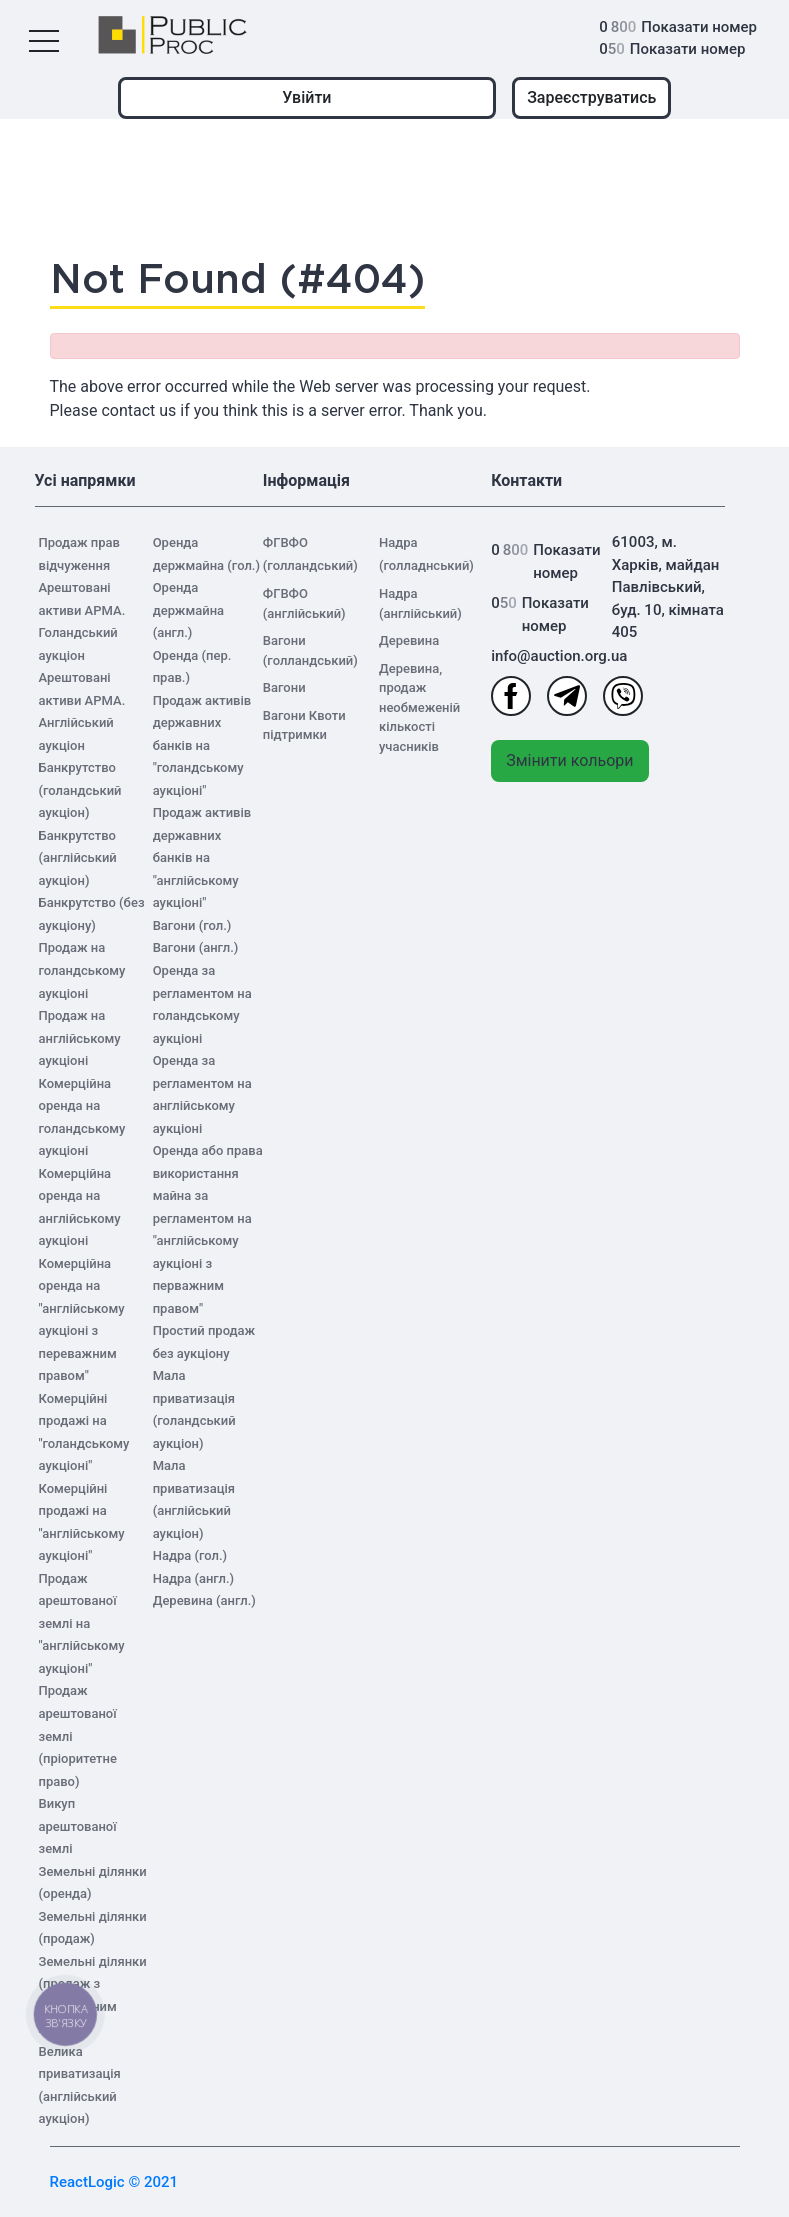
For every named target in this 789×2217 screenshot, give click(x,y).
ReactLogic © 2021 (114, 2182)
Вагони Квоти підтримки (304, 725)
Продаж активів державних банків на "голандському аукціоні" (202, 745)
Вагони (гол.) (192, 925)
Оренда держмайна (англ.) (188, 610)
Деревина (409, 640)
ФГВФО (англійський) (304, 603)
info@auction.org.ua (549, 656)
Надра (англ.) (194, 1578)
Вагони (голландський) (310, 650)
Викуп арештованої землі (78, 1826)
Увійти (306, 97)
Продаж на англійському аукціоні (80, 1038)
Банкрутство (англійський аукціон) (78, 858)
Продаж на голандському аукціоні (82, 970)
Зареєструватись (591, 97)
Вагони (284, 687)
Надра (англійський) (420, 603)
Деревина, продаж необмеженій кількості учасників (419, 707)
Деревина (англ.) (204, 1600)
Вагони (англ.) (196, 947)
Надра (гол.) (190, 1555)
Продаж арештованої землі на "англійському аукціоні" (82, 1623)
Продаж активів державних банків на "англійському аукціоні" (202, 857)
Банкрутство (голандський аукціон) (80, 790)
